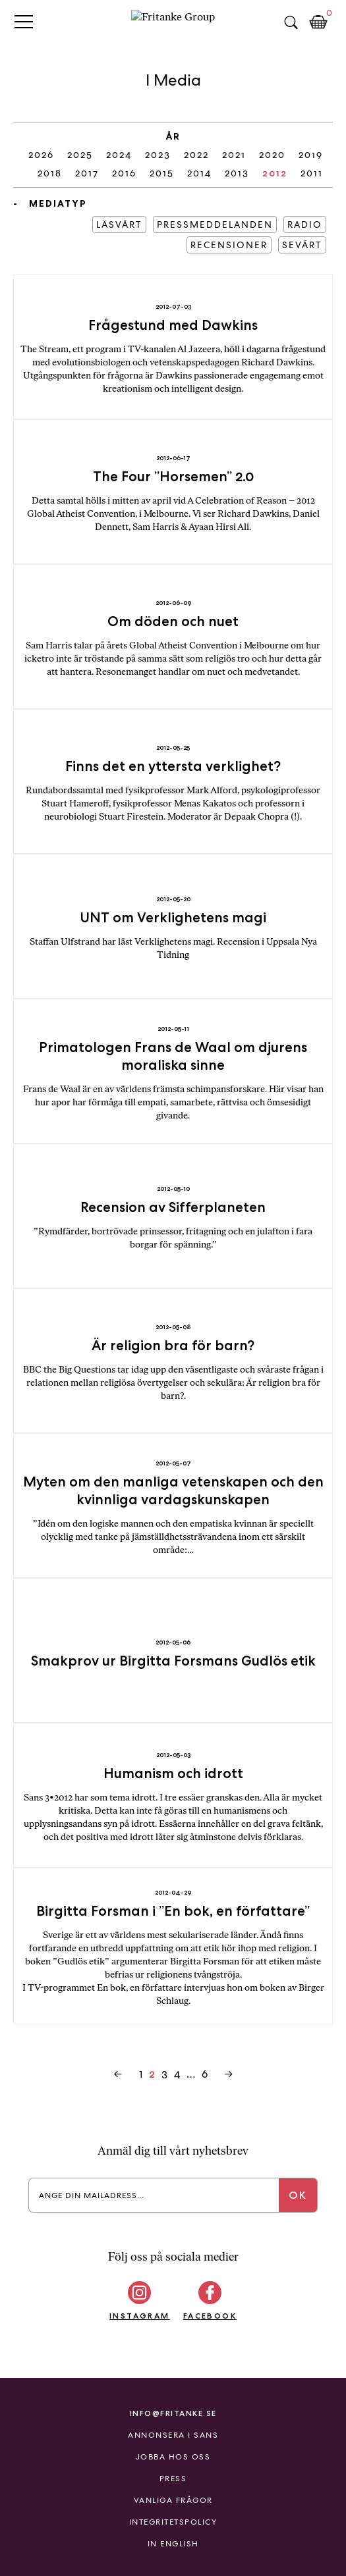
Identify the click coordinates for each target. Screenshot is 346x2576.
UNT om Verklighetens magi (173, 917)
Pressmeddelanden (215, 224)
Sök (290, 22)
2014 (199, 173)
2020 (272, 155)
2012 (274, 173)
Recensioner (229, 245)
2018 (50, 173)
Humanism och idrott (173, 1773)
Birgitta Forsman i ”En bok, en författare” (173, 1911)
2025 (80, 155)
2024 (119, 155)
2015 (162, 173)
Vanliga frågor (173, 2500)
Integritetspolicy (173, 2522)
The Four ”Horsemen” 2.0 (173, 476)
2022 (196, 155)
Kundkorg (318, 22)
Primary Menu (24, 21)
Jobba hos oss (173, 2457)
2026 (41, 155)
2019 (311, 155)
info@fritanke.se (173, 2413)
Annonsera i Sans (173, 2435)
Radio (304, 224)
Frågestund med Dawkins (173, 325)
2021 (234, 155)
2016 (124, 173)
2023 (158, 155)
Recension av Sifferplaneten (173, 1207)
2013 (237, 173)
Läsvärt (119, 224)
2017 (87, 173)
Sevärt (302, 245)
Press (173, 2478)
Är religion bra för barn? (173, 1345)
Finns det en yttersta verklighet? (173, 766)
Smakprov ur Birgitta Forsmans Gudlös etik (173, 1660)
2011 (312, 173)
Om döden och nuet (173, 621)
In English (173, 2543)
